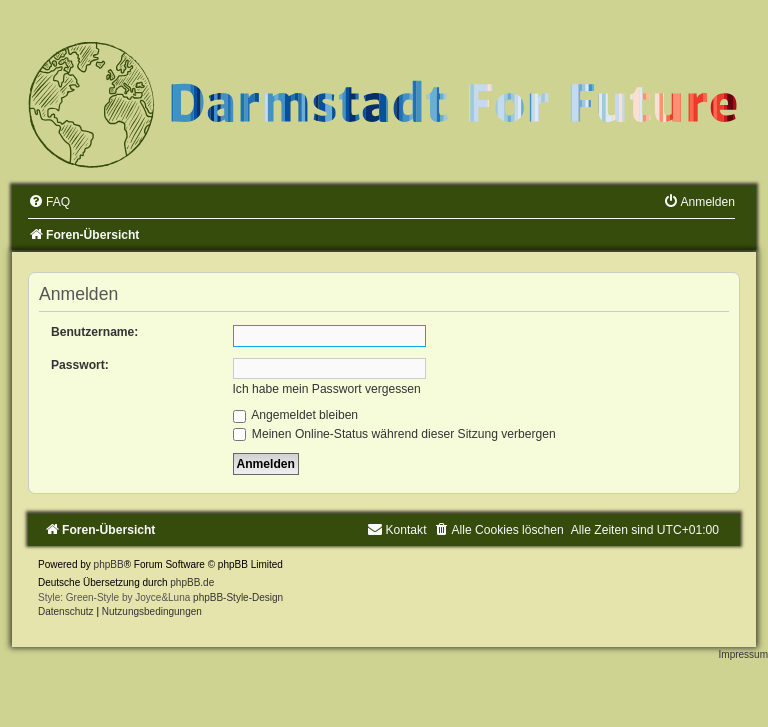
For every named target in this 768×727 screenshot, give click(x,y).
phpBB (109, 564)
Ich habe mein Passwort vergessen (327, 389)
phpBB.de (192, 582)
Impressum (743, 654)
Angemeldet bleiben (296, 415)
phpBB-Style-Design (238, 597)
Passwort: (80, 365)
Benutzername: (94, 332)
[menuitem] (49, 202)
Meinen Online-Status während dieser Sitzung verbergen (394, 434)
